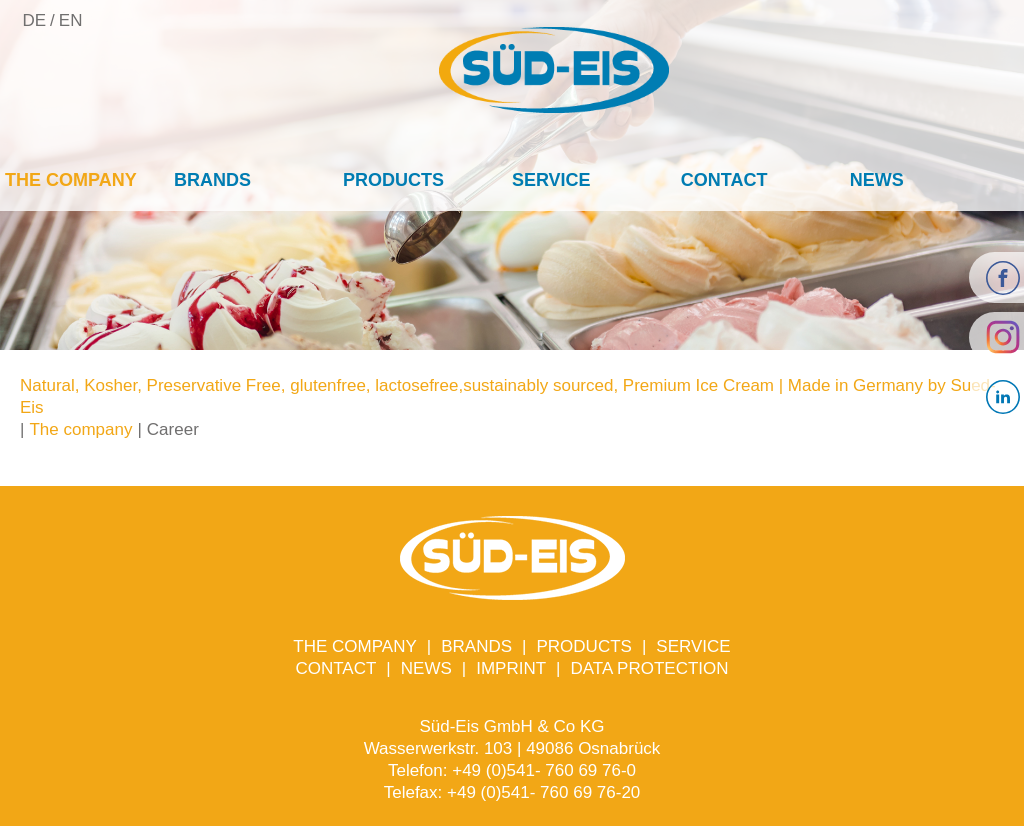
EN (71, 20)
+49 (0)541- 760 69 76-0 (544, 770)
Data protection (650, 668)
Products (393, 180)
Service (551, 180)
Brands (212, 180)
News (877, 180)
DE (34, 20)
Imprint (511, 668)
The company (71, 180)
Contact (724, 180)
